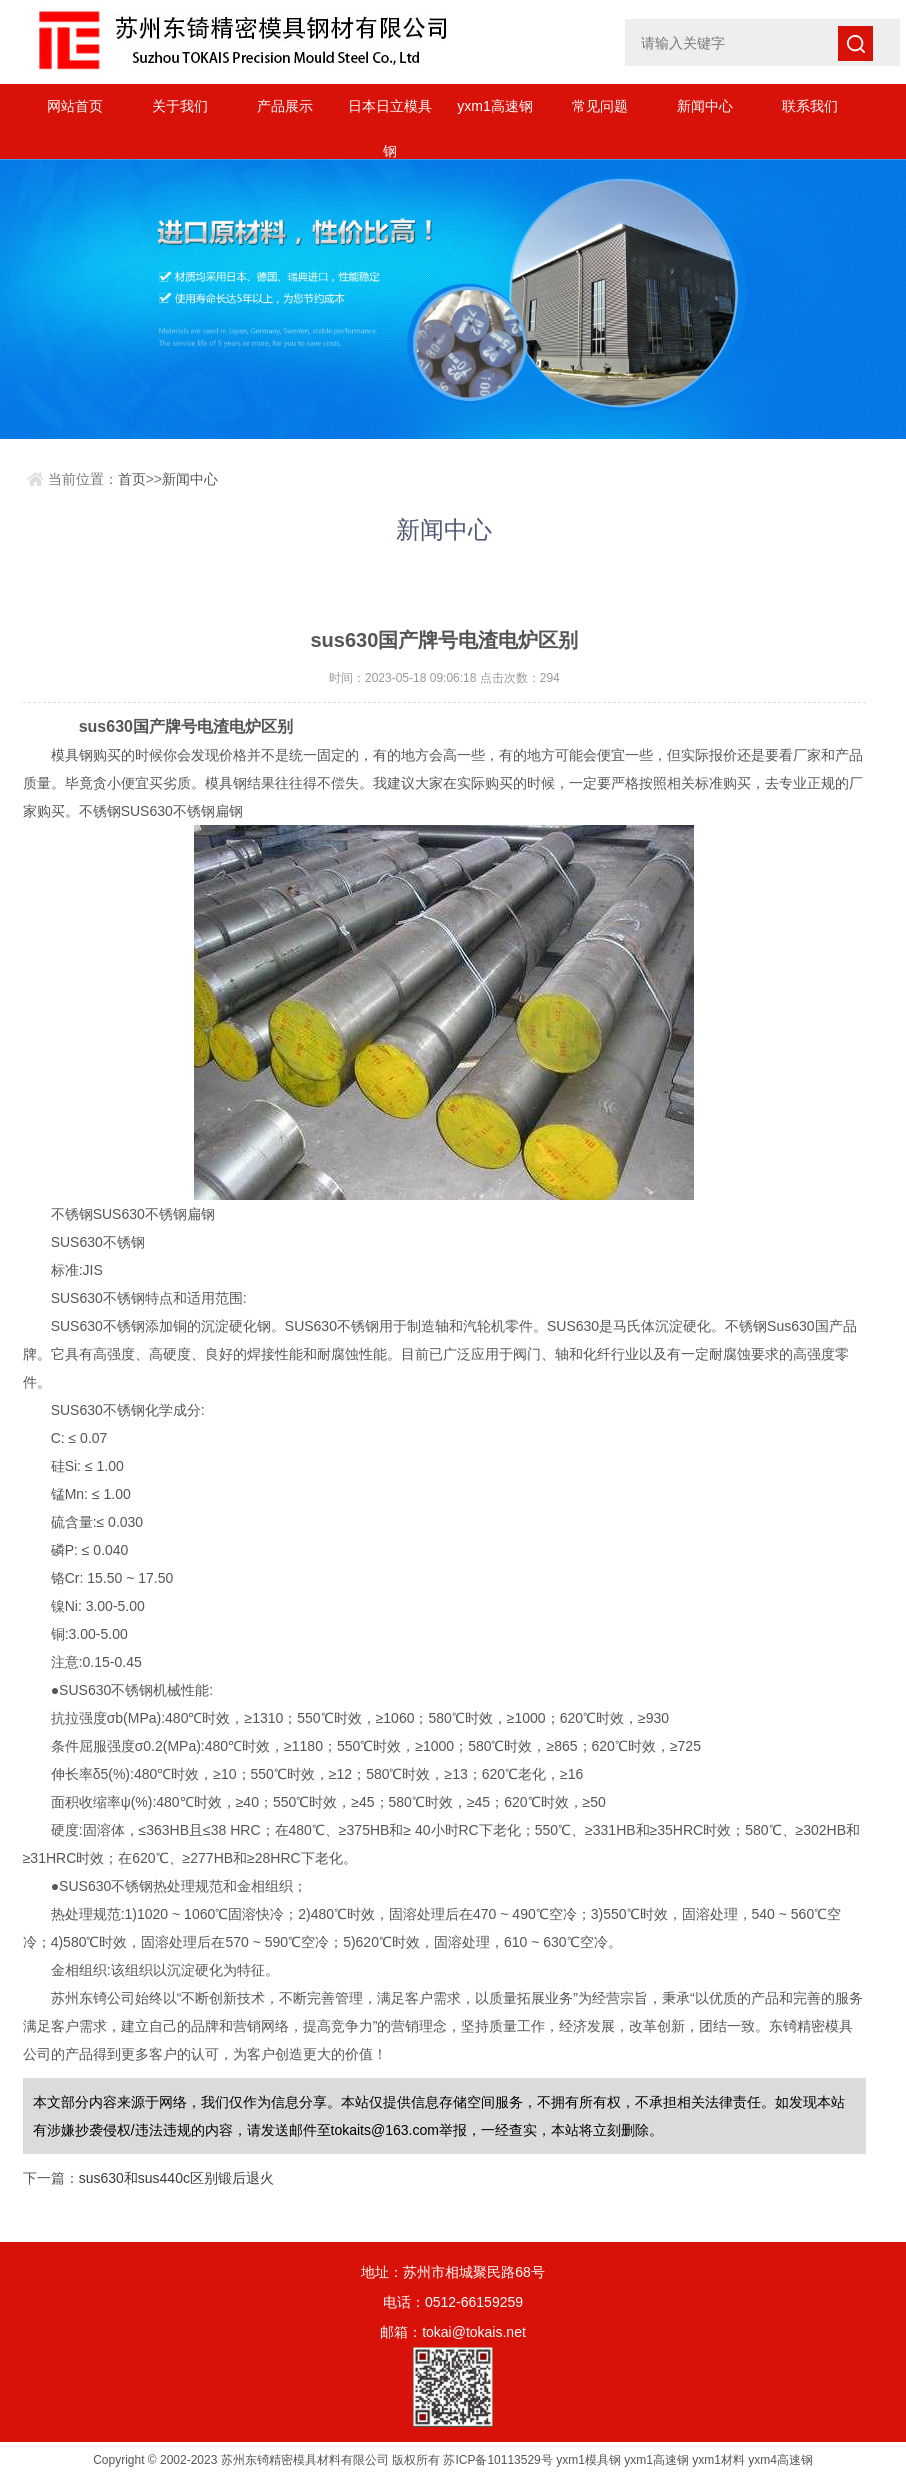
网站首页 (75, 106)
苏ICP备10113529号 (497, 2460)
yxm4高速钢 (780, 2460)
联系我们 (810, 106)
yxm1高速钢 (494, 106)
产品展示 (285, 106)
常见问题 (600, 106)
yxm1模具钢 (588, 2460)
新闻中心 (705, 106)
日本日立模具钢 (390, 113)
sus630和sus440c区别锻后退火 (176, 2178)
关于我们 (180, 106)
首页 (132, 479)
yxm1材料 (718, 2460)
